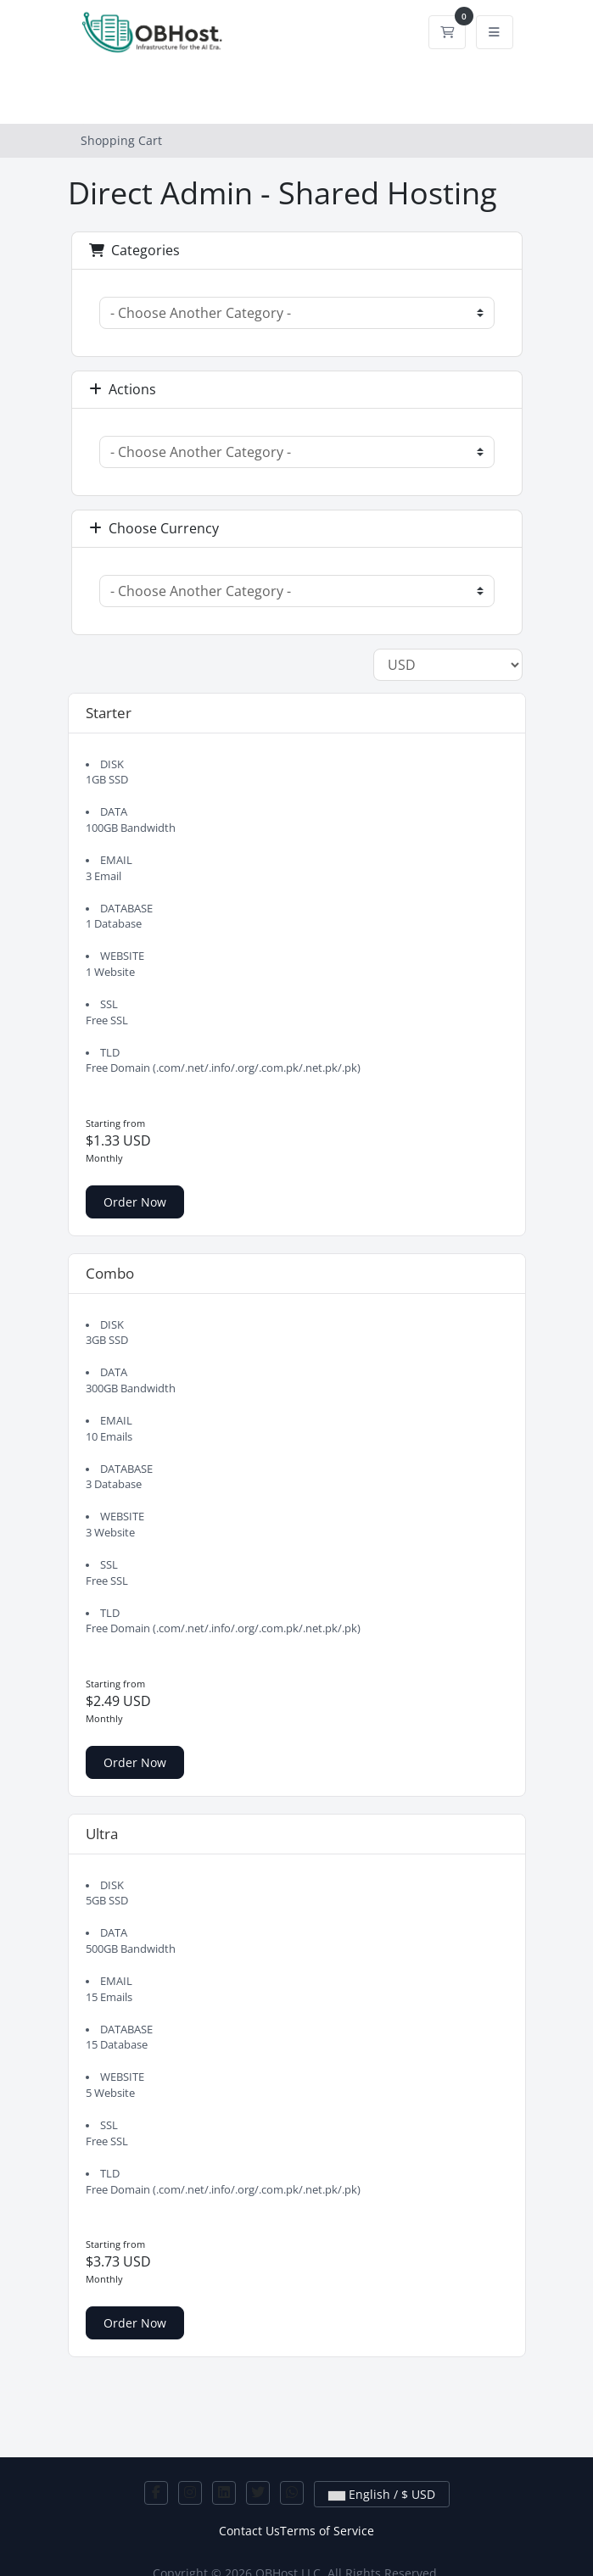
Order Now (134, 1202)
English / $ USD (381, 2494)
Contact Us (249, 2531)
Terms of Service (327, 2531)
